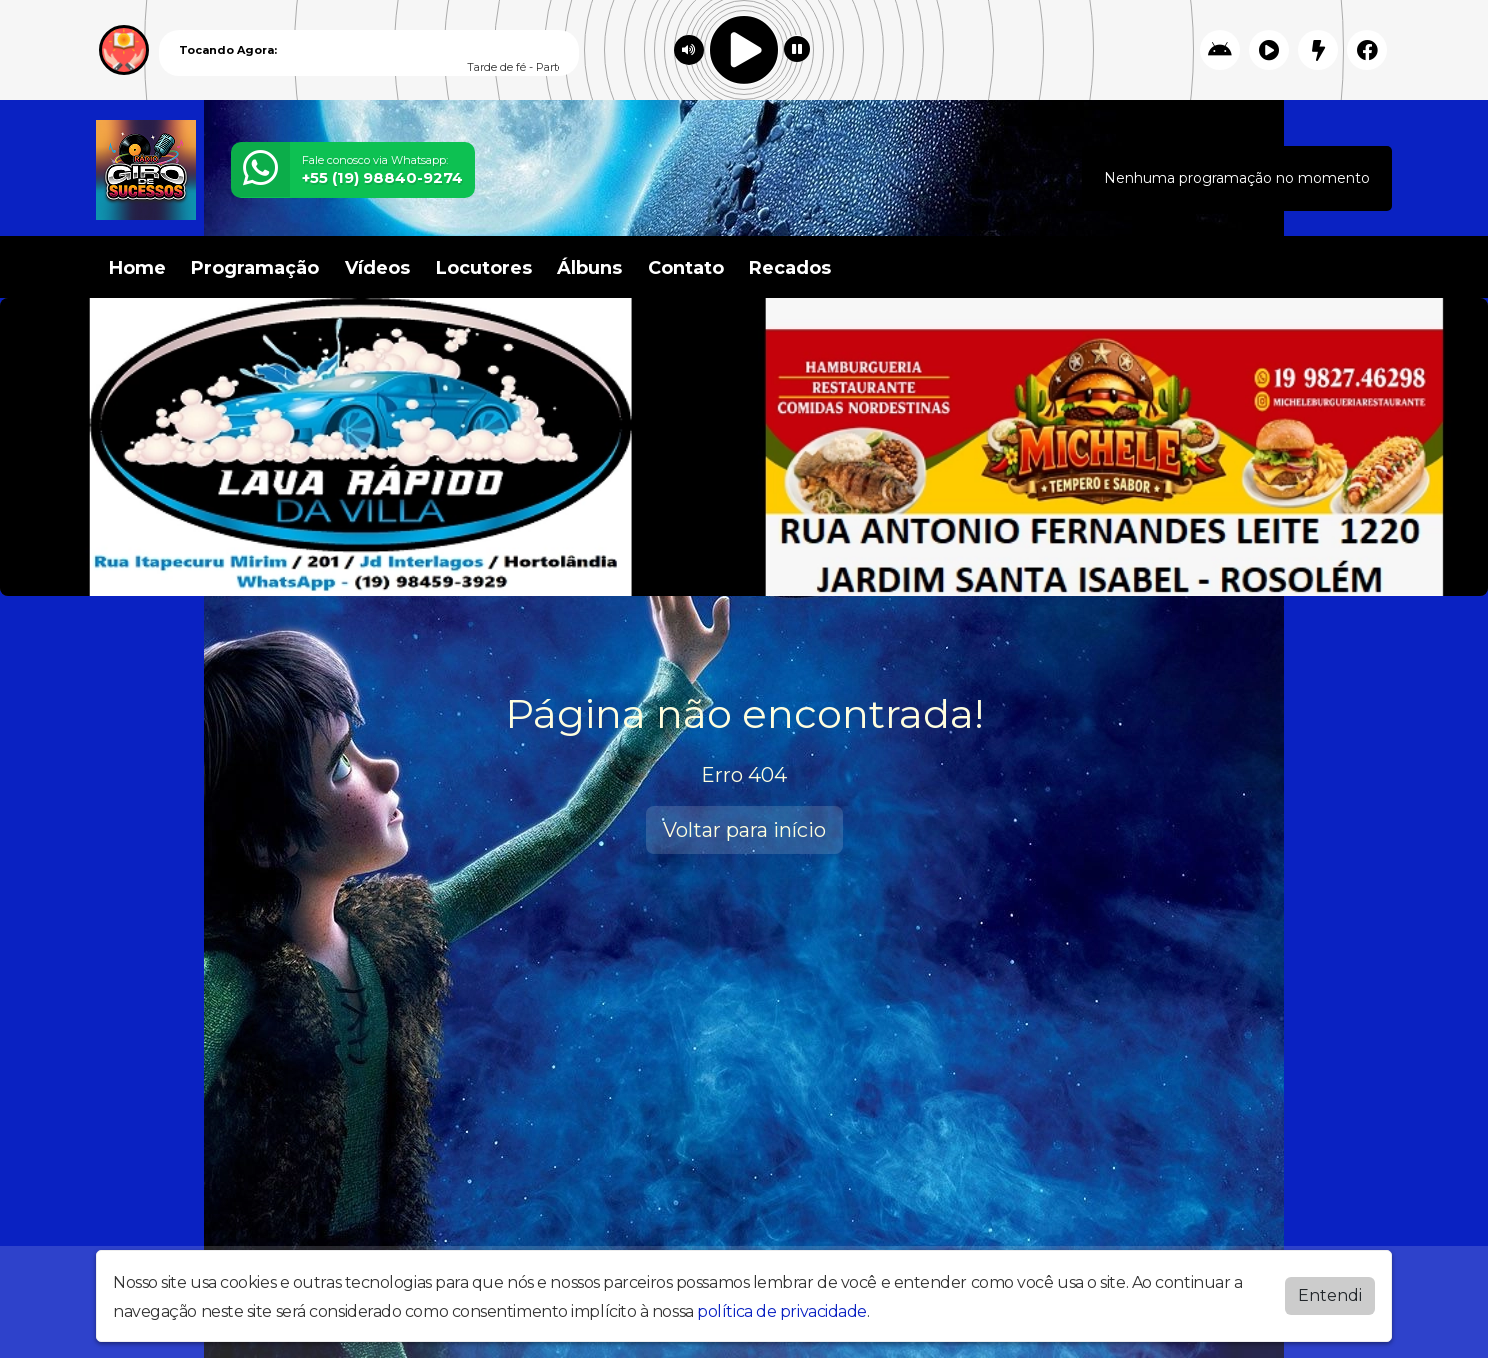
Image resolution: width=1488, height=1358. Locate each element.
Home (137, 268)
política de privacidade (782, 1311)
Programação (255, 268)
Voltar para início (744, 830)
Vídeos (377, 268)
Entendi (1330, 1295)
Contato (686, 268)
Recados (790, 268)
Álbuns (589, 268)
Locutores (484, 268)
